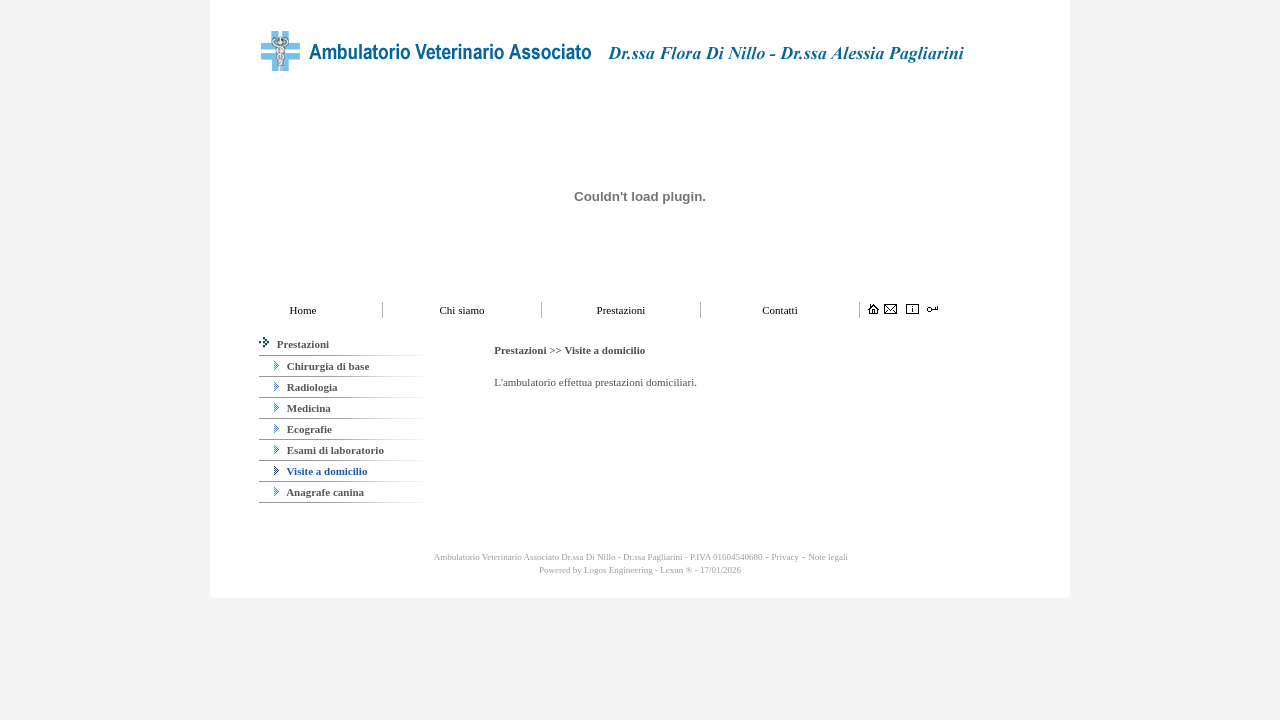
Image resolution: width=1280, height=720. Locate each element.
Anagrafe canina (319, 492)
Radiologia (305, 387)
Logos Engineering (618, 570)
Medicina (302, 408)
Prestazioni (294, 344)
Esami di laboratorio (329, 450)
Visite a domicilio (320, 471)
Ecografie (303, 429)
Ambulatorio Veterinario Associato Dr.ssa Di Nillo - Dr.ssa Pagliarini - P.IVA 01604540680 (597, 557)
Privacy (786, 557)
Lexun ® (676, 570)
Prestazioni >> (529, 350)
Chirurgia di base (321, 366)
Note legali (828, 557)
